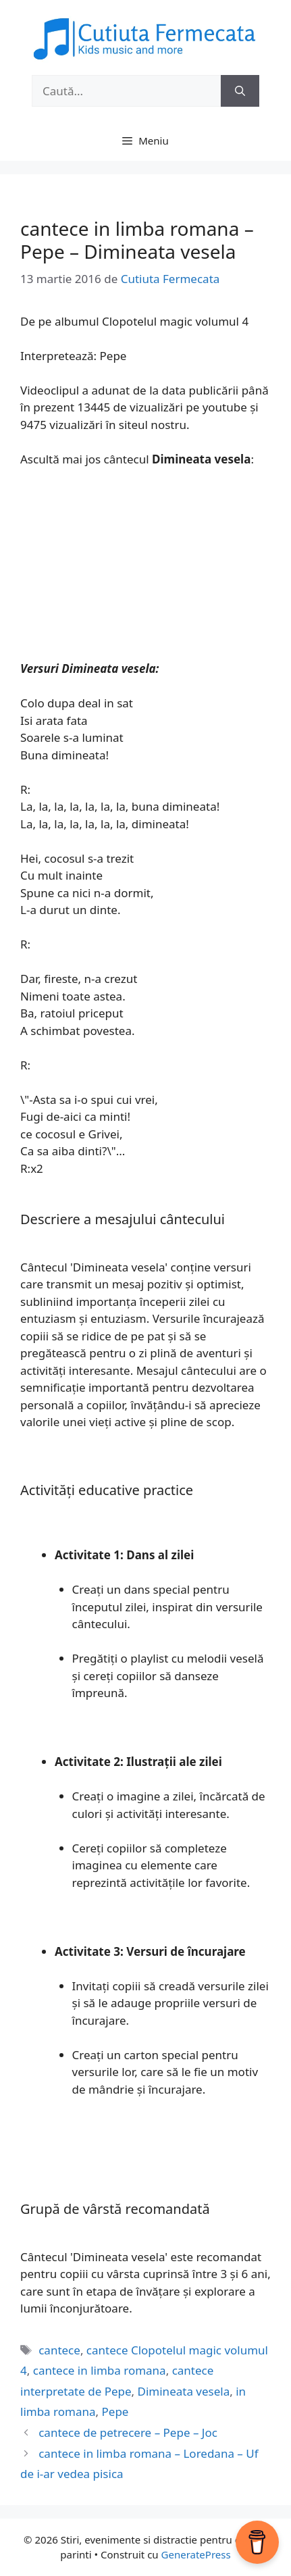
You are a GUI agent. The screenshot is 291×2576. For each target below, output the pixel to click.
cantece (59, 2350)
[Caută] (240, 91)
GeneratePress (196, 2554)
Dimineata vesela (184, 2391)
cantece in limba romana (99, 2370)
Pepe (115, 2411)
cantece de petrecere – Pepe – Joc (127, 2432)
